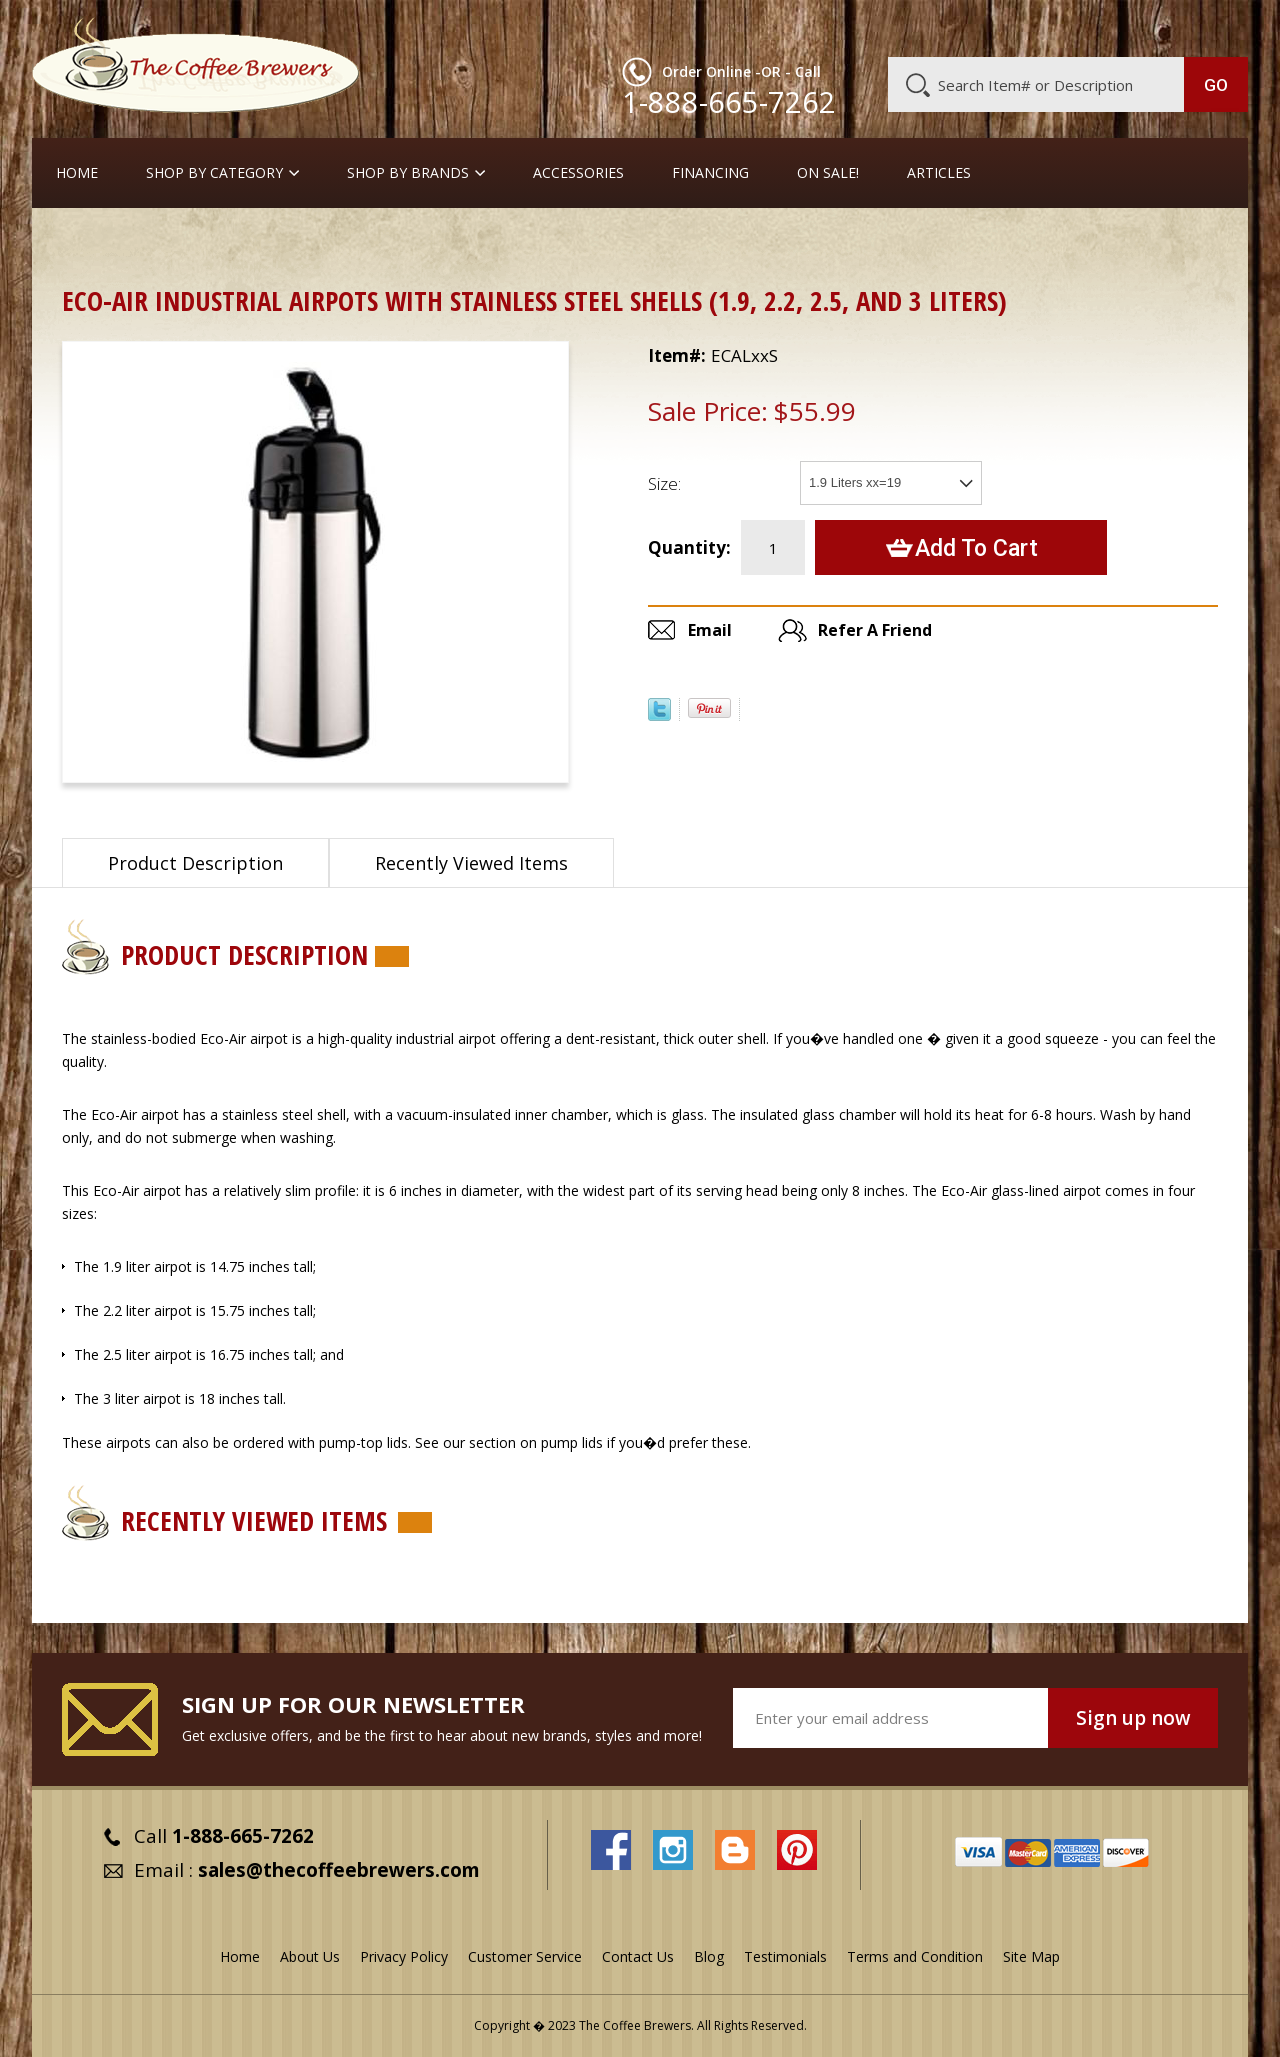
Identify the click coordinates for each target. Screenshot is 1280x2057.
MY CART (1209, 25)
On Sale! (828, 173)
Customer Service (988, 27)
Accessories (578, 173)
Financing (710, 173)
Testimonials (785, 1956)
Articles (939, 173)
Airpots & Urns (177, 244)
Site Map (1031, 1956)
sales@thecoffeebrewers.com (339, 1870)
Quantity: (689, 547)
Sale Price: (708, 411)
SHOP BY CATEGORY (214, 173)
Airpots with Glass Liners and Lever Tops (385, 244)
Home (77, 173)
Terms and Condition (915, 1956)
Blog (1078, 27)
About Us (883, 27)
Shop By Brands (408, 173)
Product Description (195, 863)
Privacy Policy (404, 1956)
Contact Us (638, 1956)
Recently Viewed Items (471, 863)
